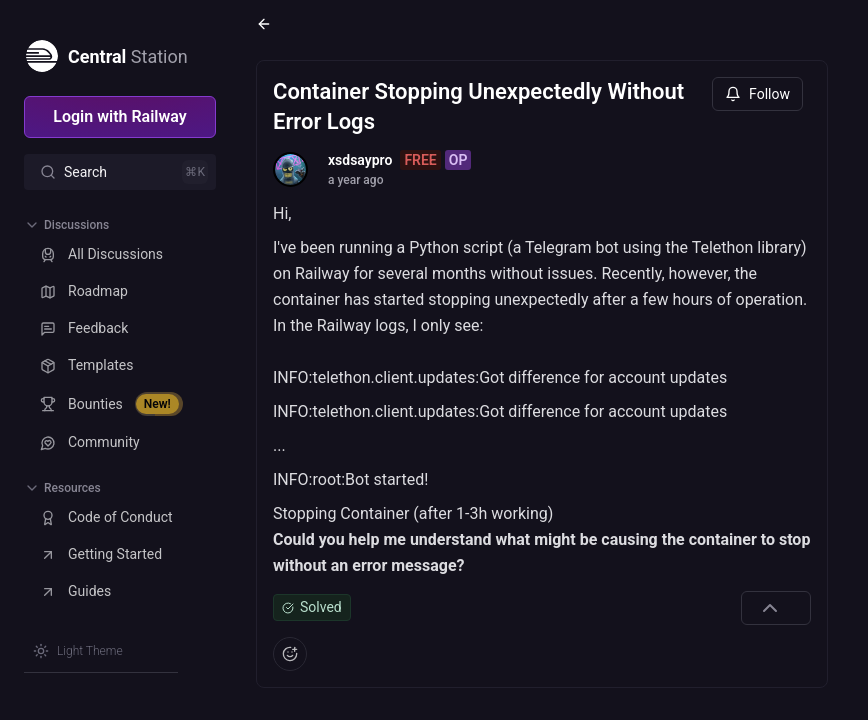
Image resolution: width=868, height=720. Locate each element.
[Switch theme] (78, 651)
